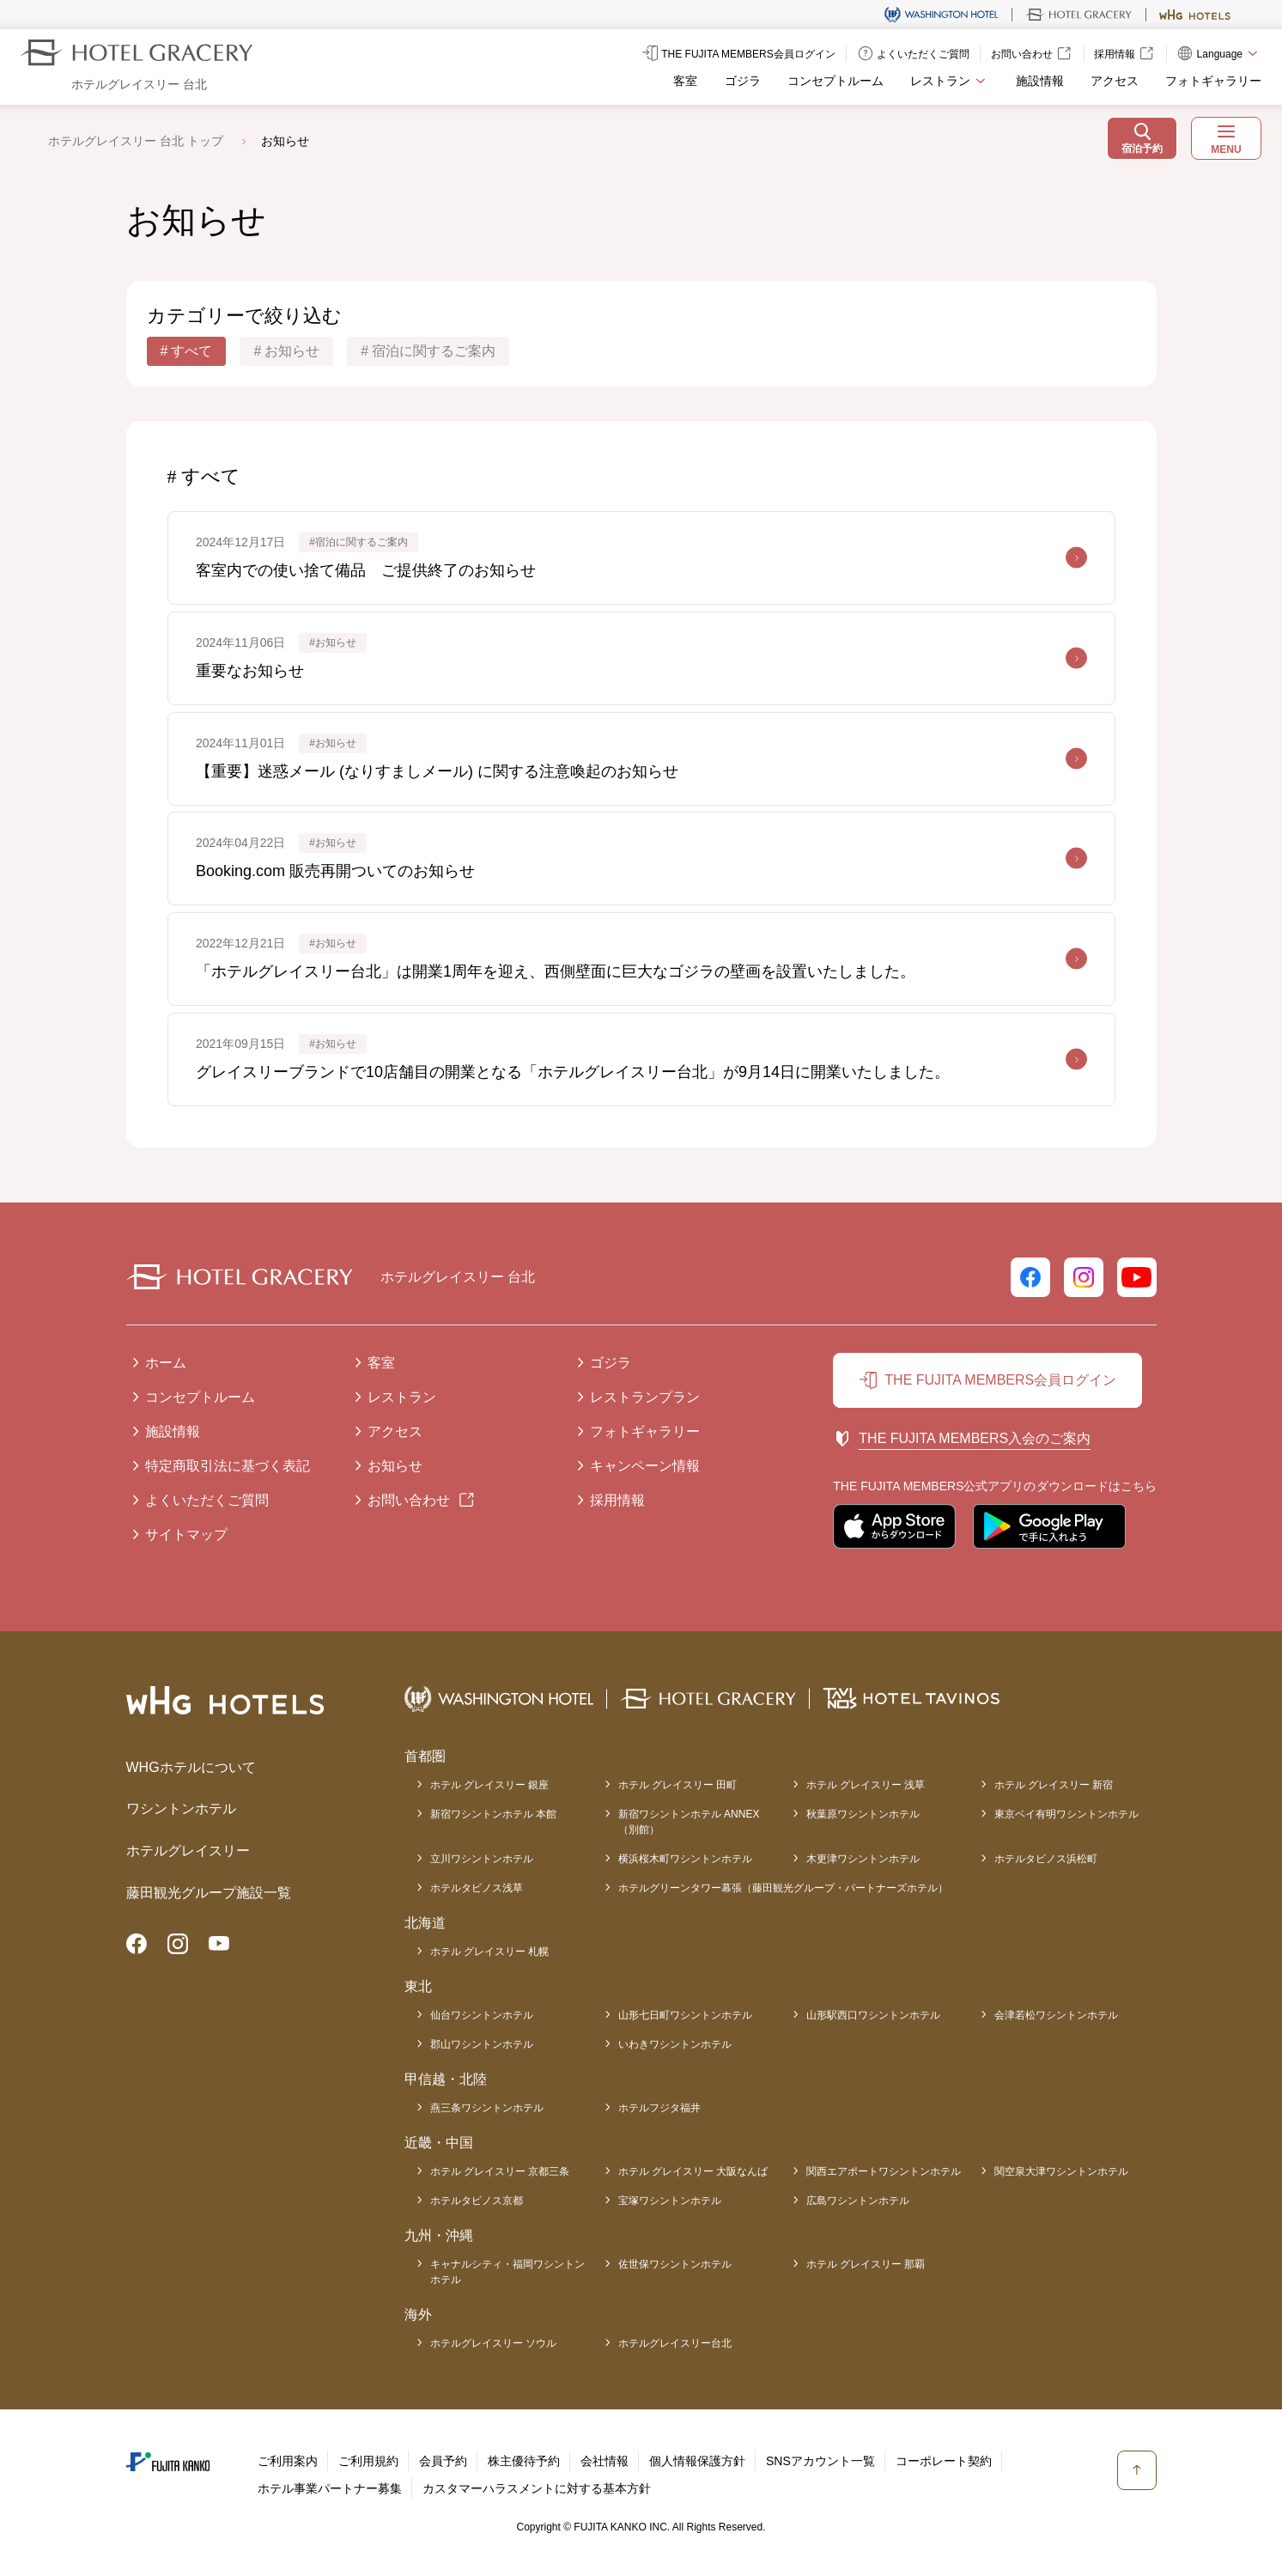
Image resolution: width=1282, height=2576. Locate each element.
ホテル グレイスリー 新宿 (1054, 1785)
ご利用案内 (288, 2461)
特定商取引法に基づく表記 (227, 1466)
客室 (685, 81)
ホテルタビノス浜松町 (1045, 1859)
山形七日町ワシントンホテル (685, 2015)
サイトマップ (186, 1534)
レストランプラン (645, 1397)
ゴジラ (743, 81)
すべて (191, 351)
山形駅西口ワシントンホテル (873, 2015)
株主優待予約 (524, 2461)
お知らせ (291, 351)
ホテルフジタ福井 (659, 2108)
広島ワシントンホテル (857, 2201)
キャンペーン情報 (645, 1466)
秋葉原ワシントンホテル (863, 1814)
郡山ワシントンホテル (481, 2044)
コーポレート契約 (944, 2461)
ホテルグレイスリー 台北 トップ (135, 141)
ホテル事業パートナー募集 (330, 2488)
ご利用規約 (368, 2461)
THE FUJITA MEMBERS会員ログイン (1000, 1380)
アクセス (1115, 81)
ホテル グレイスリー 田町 (678, 1785)
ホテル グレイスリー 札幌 (490, 1952)
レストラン (402, 1397)
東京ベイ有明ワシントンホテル (1066, 1814)
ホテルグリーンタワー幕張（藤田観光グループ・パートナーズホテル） (783, 1888)
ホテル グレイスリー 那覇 (866, 2264)
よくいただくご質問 (207, 1500)
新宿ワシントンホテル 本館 (493, 1814)
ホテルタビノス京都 (476, 2201)
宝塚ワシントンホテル (669, 2201)
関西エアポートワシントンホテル (883, 2171)
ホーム (165, 1362)
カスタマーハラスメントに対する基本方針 (536, 2488)
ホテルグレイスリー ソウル (493, 2343)
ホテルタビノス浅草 (476, 1888)
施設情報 (1040, 81)
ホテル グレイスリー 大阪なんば (693, 2171)
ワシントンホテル (181, 1808)
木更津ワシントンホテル (863, 1859)
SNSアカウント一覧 (820, 2461)
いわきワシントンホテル (675, 2044)
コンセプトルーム (835, 81)
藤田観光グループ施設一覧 (208, 1892)
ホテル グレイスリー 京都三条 (500, 2171)
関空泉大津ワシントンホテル (1061, 2171)
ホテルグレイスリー (188, 1850)
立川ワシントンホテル (481, 1859)
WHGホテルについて (191, 1767)
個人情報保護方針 (697, 2461)
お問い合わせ (409, 1500)
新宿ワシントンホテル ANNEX (689, 1822)
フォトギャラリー (1213, 81)
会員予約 (443, 2461)
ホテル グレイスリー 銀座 (490, 1785)
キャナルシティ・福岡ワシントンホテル (507, 2272)
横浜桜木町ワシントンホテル (685, 1859)
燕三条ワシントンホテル (487, 2108)
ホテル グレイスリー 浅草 (866, 1785)
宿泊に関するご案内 (433, 351)
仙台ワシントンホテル (481, 2015)
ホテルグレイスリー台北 (675, 2343)
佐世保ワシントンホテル (675, 2264)
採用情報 (617, 1500)
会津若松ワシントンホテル (1056, 2015)
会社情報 (604, 2461)
